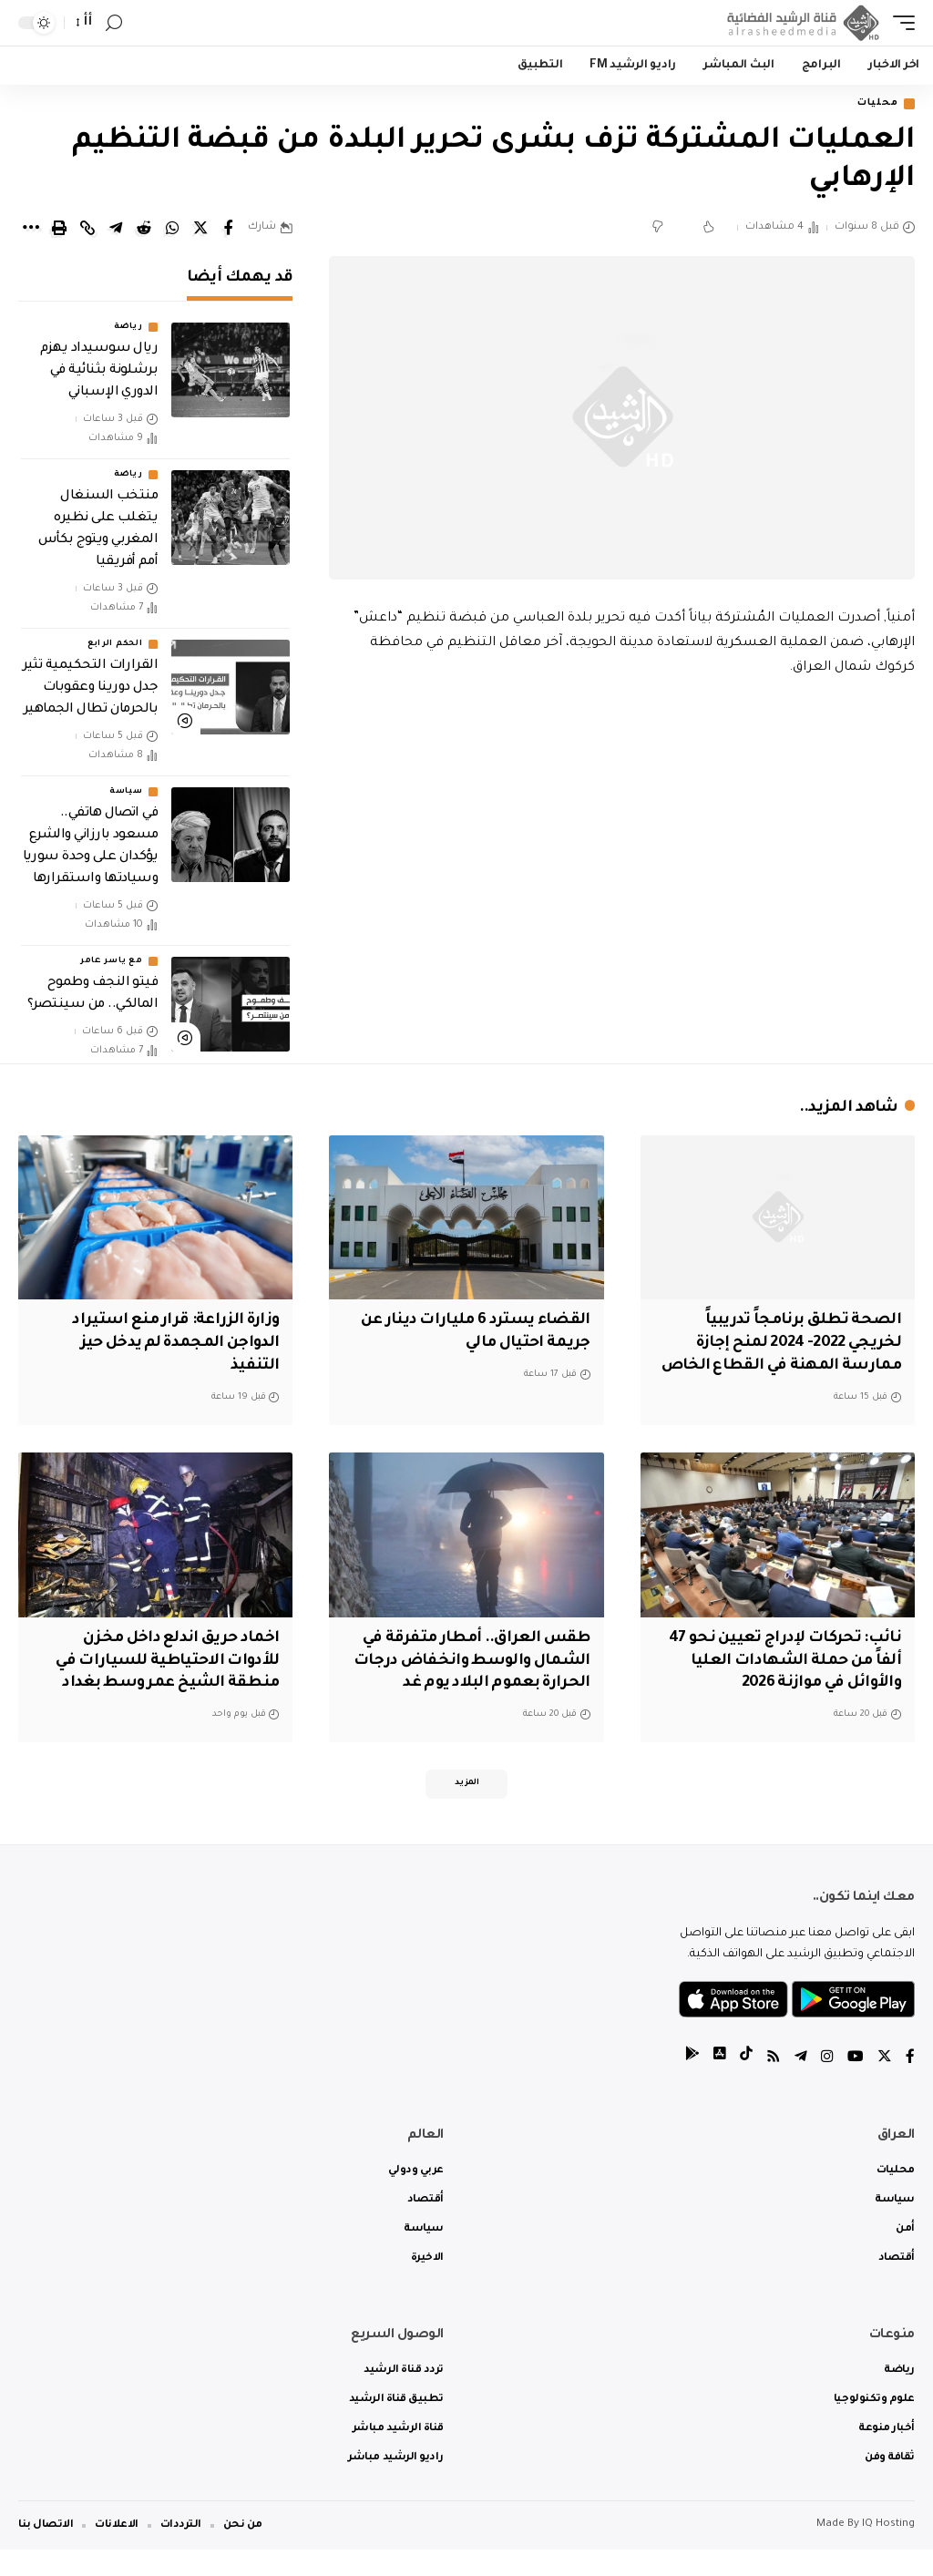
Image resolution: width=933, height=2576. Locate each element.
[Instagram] (827, 2084)
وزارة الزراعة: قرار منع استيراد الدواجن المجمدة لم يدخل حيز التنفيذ (172, 1345)
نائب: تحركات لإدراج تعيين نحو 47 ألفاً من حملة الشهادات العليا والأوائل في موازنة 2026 (782, 1684)
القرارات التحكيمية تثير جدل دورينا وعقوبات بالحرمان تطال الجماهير (91, 689)
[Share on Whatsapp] (172, 228)
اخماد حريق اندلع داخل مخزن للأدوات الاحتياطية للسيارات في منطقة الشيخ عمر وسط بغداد (164, 1684)
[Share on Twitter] (200, 228)
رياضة (128, 328)
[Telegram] (801, 2084)
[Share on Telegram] (115, 228)
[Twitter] (884, 2084)
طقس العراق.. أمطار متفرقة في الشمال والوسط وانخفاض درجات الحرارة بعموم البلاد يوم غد (467, 1684)
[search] (114, 23)
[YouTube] (855, 2084)
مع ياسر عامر (111, 962)
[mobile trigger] (899, 23)
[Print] (59, 228)
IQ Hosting (888, 2551)
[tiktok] (746, 2084)
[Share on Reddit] (144, 228)
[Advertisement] (622, 836)
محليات (874, 104)
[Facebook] (910, 2084)
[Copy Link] (87, 228)
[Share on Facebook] (228, 228)
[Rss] (773, 2084)
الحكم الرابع (114, 645)
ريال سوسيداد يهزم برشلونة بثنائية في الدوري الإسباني (99, 372)
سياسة (126, 792)
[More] (31, 228)
